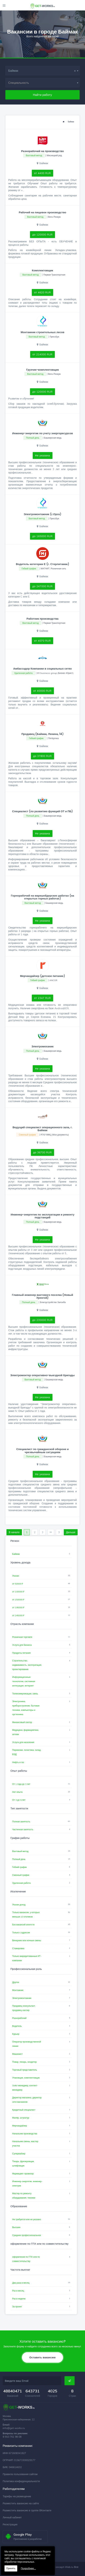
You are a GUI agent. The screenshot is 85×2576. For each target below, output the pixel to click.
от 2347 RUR (42, 998)
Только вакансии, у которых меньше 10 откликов (26, 1914)
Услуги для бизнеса (22, 1645)
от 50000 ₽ (17, 1583)
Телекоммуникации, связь (25, 1693)
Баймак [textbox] (42, 70)
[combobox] (42, 70)
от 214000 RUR (42, 354)
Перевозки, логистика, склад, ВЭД (26, 1752)
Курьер (15, 2034)
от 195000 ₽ (18, 1607)
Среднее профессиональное (26, 2235)
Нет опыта (17, 1792)
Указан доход (19, 1904)
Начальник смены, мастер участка (25, 2143)
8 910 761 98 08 (12, 2436)
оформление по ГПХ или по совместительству (26, 2258)
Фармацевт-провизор (23, 2173)
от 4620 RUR (42, 292)
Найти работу (42, 95)
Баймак (71, 122)
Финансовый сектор (22, 1722)
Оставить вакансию (42, 2357)
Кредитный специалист (23, 2109)
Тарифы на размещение (17, 2496)
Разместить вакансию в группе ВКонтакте (27, 2510)
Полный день (19, 1859)
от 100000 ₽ (18, 1591)
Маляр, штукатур (20, 2117)
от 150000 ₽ (18, 1599)
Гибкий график (19, 1867)
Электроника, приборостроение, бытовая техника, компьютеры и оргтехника (25, 1708)
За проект (17, 2306)
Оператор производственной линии (26, 2043)
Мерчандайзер (19, 2125)
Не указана (42, 455)
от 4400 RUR (42, 173)
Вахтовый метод (20, 1851)
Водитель (17, 2026)
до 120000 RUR (42, 234)
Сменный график (20, 1875)
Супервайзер (18, 2153)
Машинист (17, 2054)
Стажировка (18, 1948)
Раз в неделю (19, 2298)
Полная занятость (21, 1821)
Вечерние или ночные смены (26, 1940)
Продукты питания (21, 1653)
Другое (15, 1982)
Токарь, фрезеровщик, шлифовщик (23, 2163)
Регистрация (10, 2524)
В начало (14, 1532)
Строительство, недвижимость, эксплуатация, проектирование (27, 1665)
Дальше (70, 1532)
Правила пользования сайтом (20, 2474)
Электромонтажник (21, 1998)
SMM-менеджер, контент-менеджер (25, 2087)
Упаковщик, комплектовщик (26, 2077)
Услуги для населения (23, 1742)
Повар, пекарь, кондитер (24, 2062)
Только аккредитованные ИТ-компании (27, 1958)
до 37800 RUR (42, 756)
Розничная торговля (22, 1637)
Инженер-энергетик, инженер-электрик (27, 2183)
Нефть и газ (18, 1762)
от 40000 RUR (42, 690)
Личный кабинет (12, 2517)
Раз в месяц (18, 2290)
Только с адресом (21, 1932)
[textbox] (42, 82)
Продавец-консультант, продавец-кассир (24, 2008)
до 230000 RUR (42, 1320)
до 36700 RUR (42, 1152)
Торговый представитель (24, 2069)
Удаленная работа (21, 1883)
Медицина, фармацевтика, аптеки (25, 1732)
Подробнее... (28, 2568)
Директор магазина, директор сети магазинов (27, 2099)
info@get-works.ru (14, 2428)
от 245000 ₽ (18, 1615)
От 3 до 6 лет (18, 1800)
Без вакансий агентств (23, 1924)
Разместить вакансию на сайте (21, 2503)
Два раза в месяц (20, 2282)
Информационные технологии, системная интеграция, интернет (23, 1681)
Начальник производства (24, 2133)
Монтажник (17, 1990)
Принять (10, 2568)
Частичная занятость (22, 1829)
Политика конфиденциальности (21, 2481)
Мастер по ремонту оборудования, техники (23, 2195)
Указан (15, 1575)
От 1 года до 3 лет (21, 1784)
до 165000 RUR (42, 536)
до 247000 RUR (42, 586)
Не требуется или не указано (26, 2219)
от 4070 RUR (42, 640)
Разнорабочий (19, 2018)
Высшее (16, 2227)
